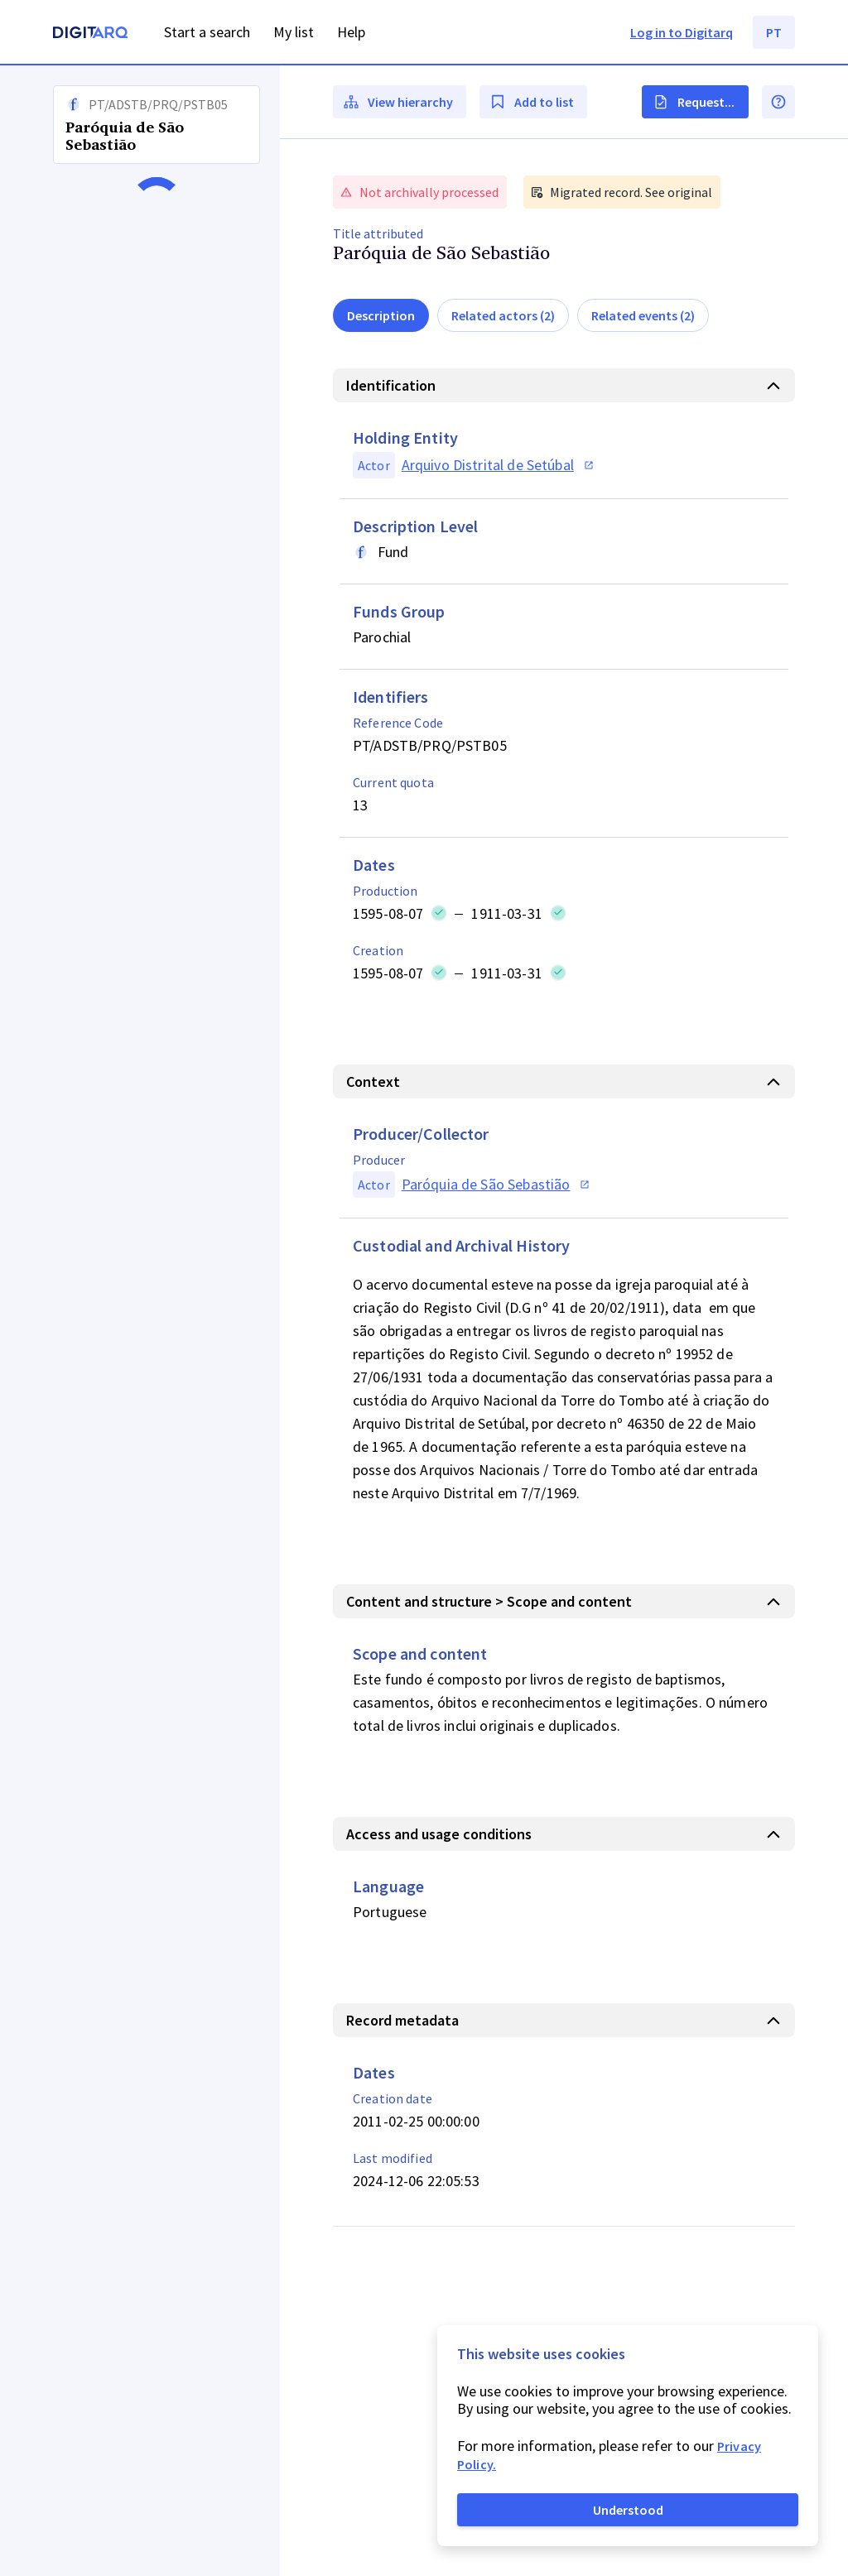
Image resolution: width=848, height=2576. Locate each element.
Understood (628, 2510)
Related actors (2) (503, 315)
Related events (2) (643, 315)
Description (381, 315)
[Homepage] (90, 34)
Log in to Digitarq (681, 32)
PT (774, 32)
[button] (140, 1320)
